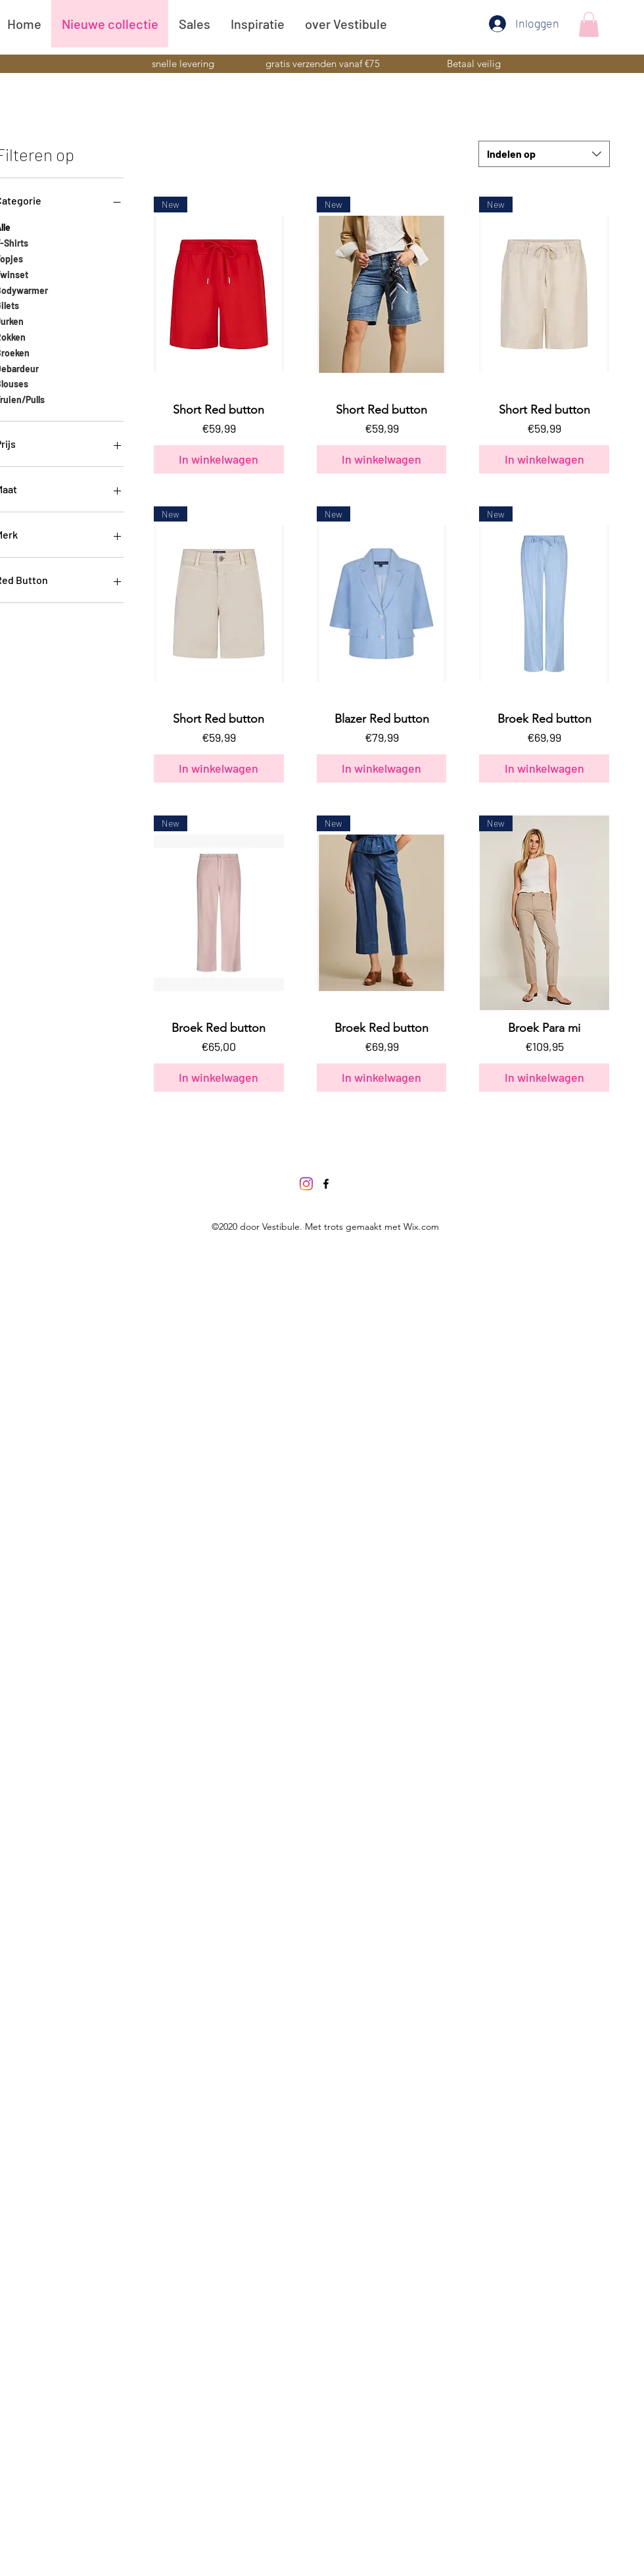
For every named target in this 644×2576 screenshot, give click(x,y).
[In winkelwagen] (219, 459)
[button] (588, 24)
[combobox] (544, 154)
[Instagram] (306, 1183)
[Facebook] (326, 1183)
